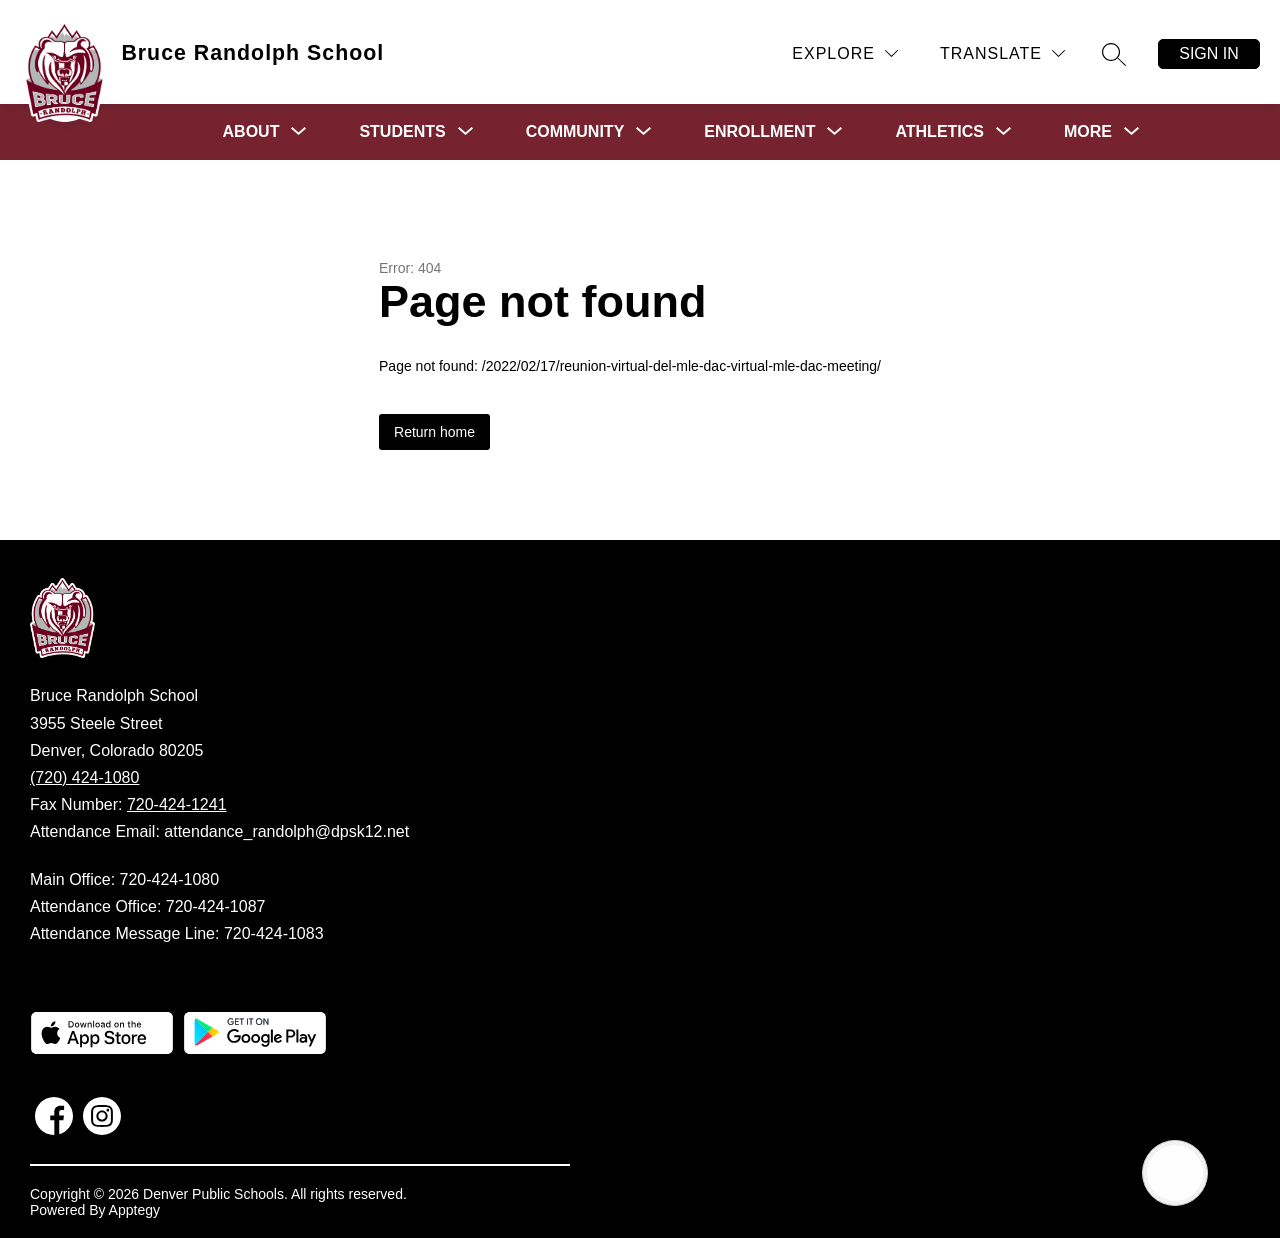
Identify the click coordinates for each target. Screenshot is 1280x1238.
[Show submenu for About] (251, 132)
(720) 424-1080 (84, 777)
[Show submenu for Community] (575, 132)
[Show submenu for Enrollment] (759, 132)
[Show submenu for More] (1088, 132)
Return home (434, 432)
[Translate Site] (1002, 53)
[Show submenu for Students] (402, 132)
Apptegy (134, 1210)
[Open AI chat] (1175, 1173)
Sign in (1209, 53)
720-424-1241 (177, 804)
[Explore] (845, 53)
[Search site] (1114, 54)
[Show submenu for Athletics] (939, 132)
